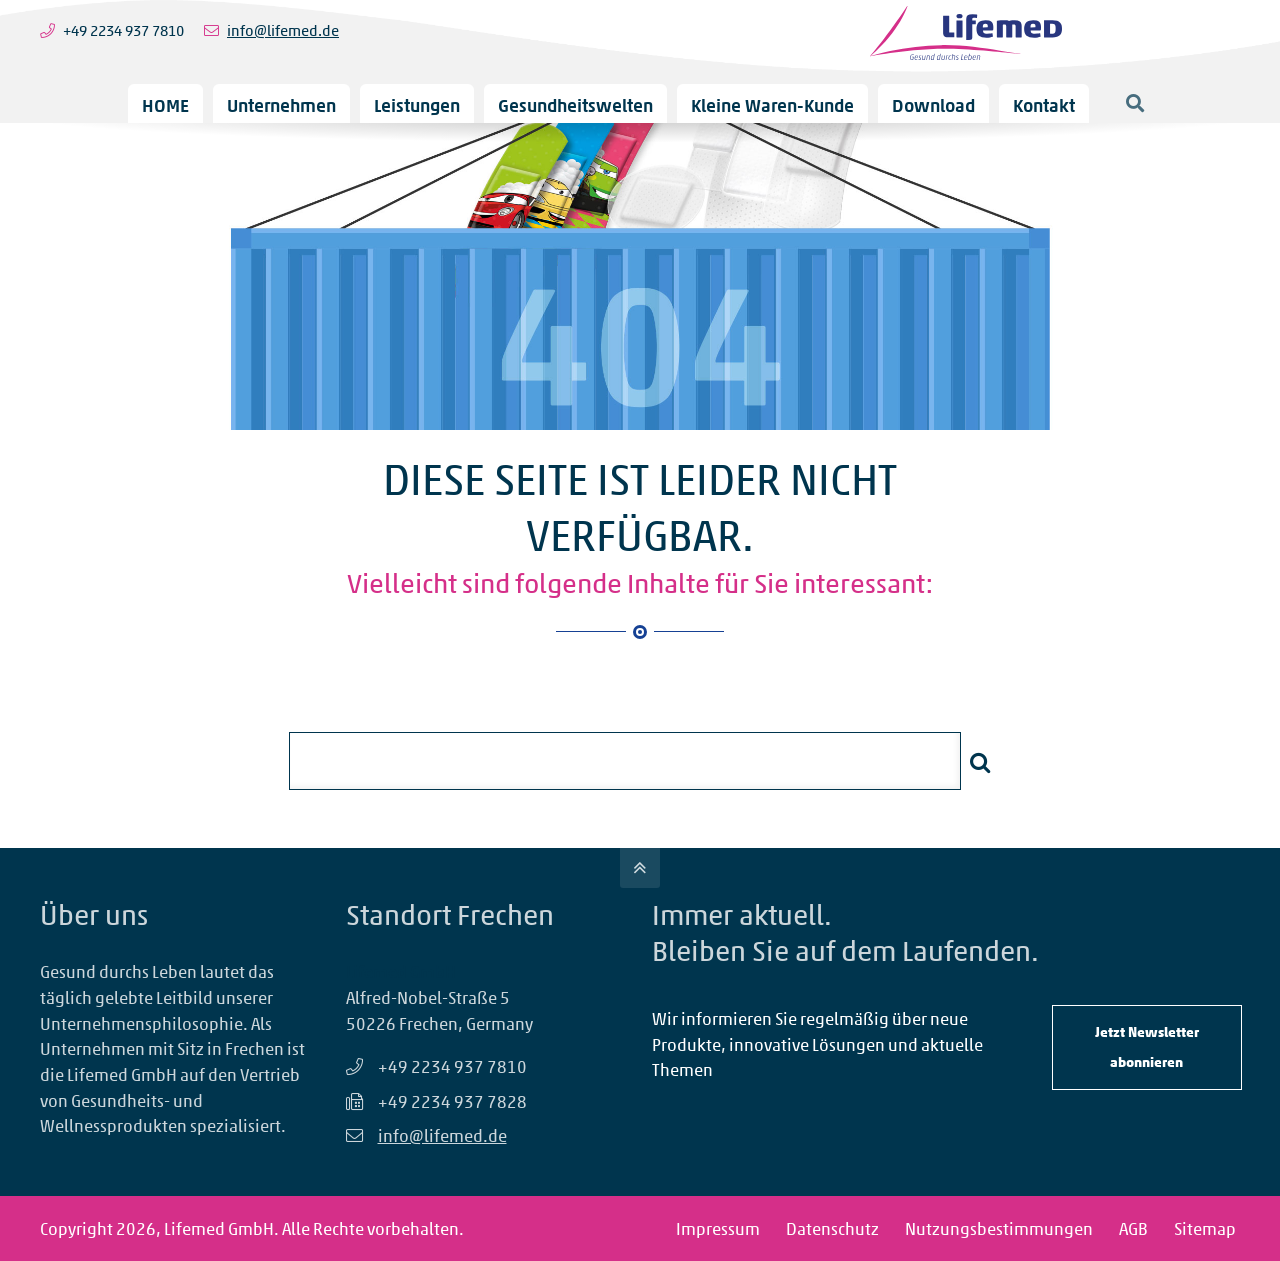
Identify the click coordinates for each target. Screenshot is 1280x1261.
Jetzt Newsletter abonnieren (1147, 1046)
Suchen (980, 762)
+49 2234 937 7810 (123, 31)
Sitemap (1205, 1228)
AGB (1133, 1228)
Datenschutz (832, 1228)
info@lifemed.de (283, 31)
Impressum (718, 1228)
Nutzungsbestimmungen (999, 1228)
